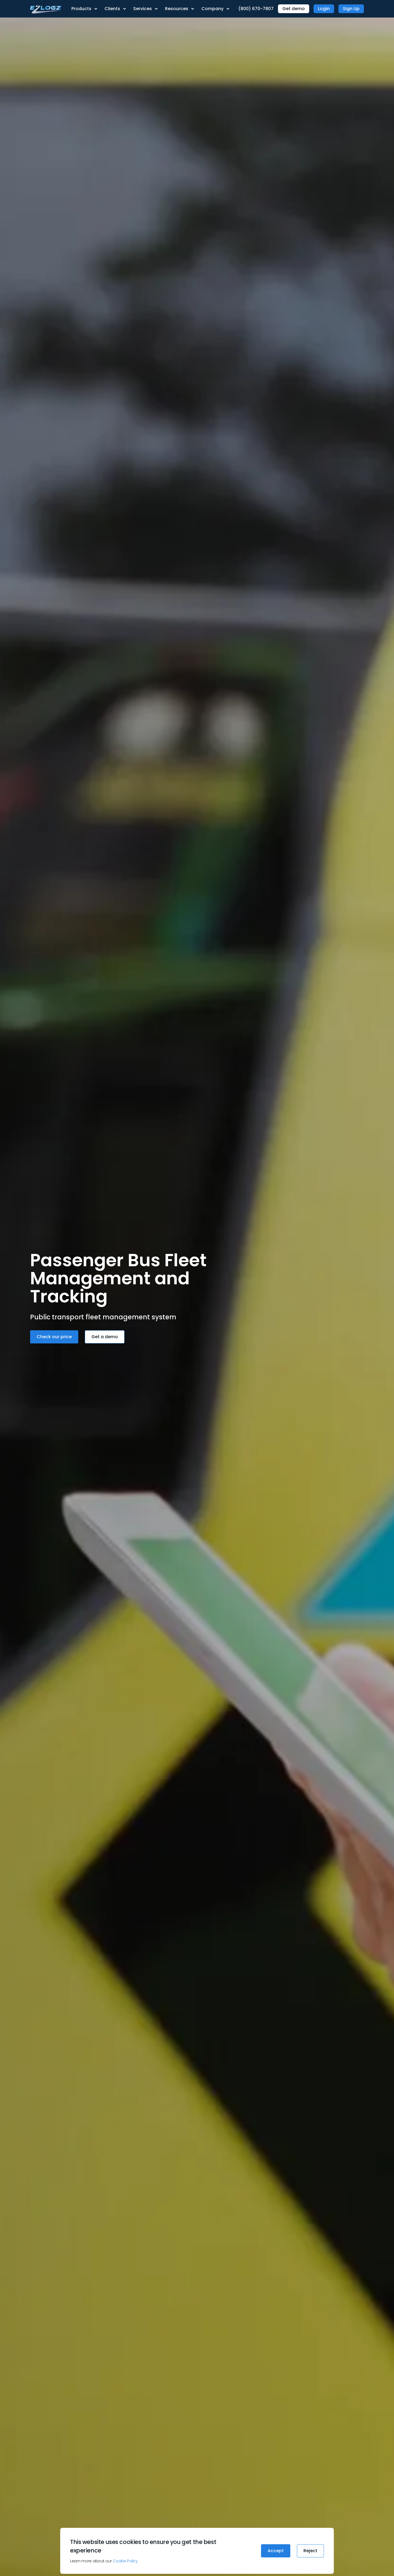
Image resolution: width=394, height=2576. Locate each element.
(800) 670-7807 (256, 8)
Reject (310, 2551)
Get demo (293, 8)
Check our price (54, 1337)
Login (324, 8)
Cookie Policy (125, 2561)
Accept (276, 2551)
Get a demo (104, 1337)
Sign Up (351, 8)
